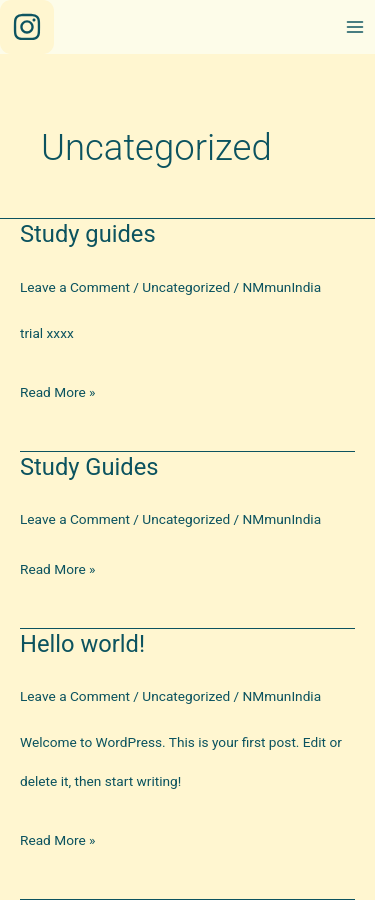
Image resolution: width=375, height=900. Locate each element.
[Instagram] (27, 27)
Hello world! (82, 644)
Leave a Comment (75, 287)
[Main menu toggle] (355, 27)
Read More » (58, 392)
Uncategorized (186, 287)
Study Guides (89, 467)
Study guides (88, 234)
